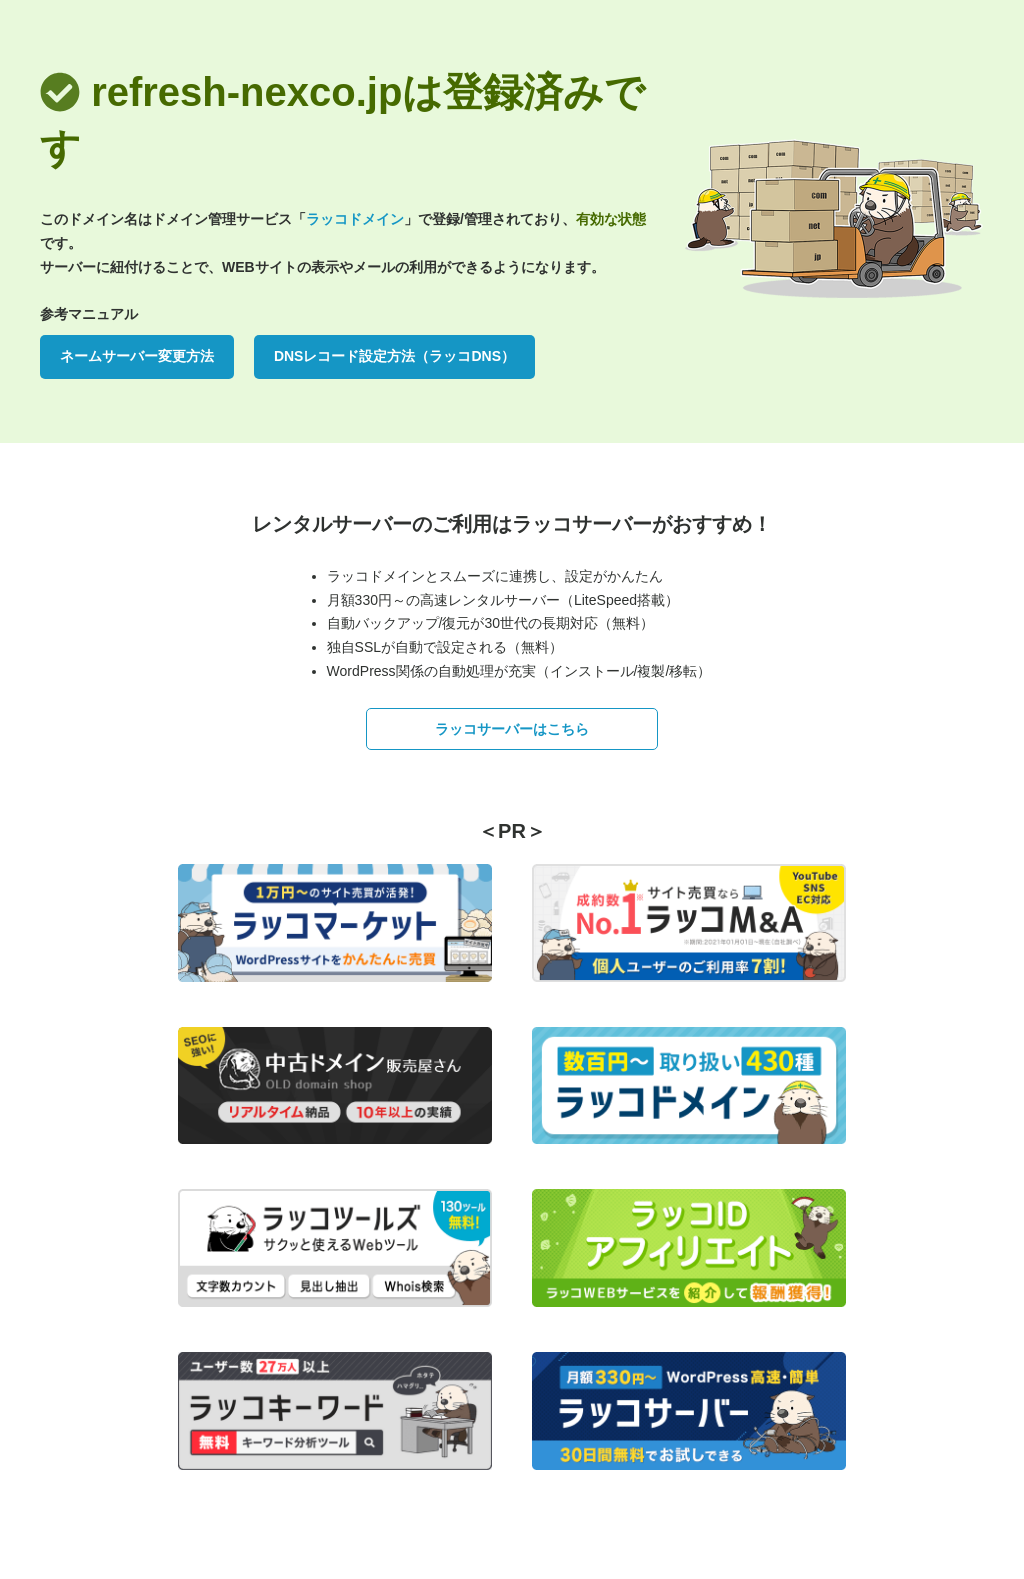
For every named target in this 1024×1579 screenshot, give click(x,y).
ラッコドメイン (355, 219)
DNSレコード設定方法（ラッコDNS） (394, 356)
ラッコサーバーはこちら (512, 729)
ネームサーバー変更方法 (137, 356)
